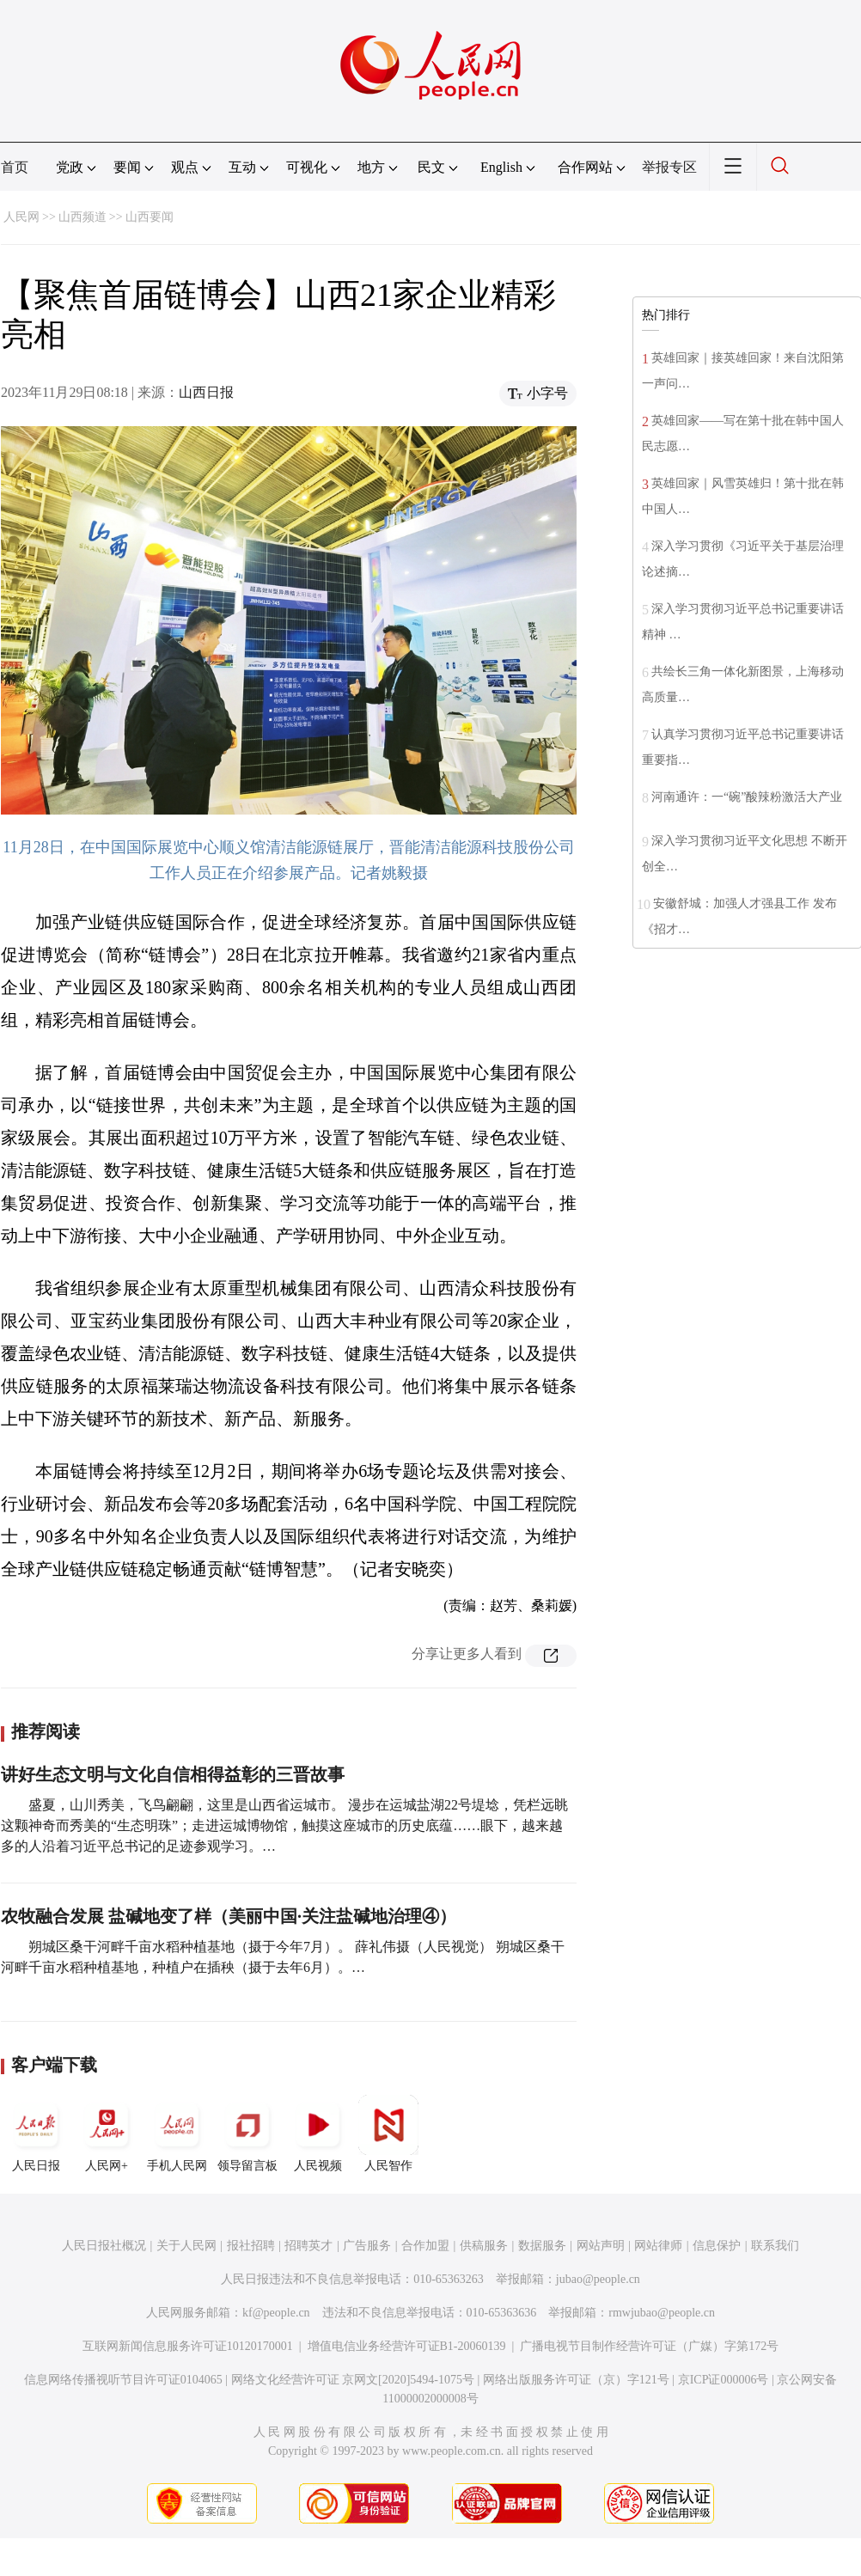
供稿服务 (484, 2245)
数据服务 (542, 2245)
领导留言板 (247, 2133)
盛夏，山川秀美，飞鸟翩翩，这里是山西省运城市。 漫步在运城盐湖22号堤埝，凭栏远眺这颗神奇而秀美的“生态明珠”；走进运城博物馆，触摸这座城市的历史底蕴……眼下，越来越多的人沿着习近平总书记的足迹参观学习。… (284, 1825)
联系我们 (775, 2245)
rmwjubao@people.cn (661, 2312)
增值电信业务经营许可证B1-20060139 (407, 2346)
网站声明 (601, 2245)
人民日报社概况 (104, 2245)
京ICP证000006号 (723, 2379)
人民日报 (36, 2133)
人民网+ (106, 2133)
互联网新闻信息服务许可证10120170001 (187, 2346)
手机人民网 (177, 2133)
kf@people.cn (276, 2312)
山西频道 (82, 217)
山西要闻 (149, 217)
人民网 (21, 217)
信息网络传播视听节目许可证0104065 (123, 2379)
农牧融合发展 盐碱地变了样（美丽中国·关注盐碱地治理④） (228, 1916)
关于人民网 (186, 2245)
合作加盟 (425, 2245)
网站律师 (658, 2245)
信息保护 (717, 2245)
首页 (14, 167)
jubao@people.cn (598, 2279)
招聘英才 (308, 2245)
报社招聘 (251, 2245)
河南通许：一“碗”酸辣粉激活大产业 (746, 797)
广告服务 (367, 2245)
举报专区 (669, 167)
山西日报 (206, 392)
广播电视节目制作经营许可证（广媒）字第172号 (649, 2346)
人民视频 (318, 2133)
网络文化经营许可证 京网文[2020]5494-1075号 (353, 2379)
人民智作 (388, 2133)
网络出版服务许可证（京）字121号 (576, 2379)
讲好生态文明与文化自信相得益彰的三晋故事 (173, 1774)
